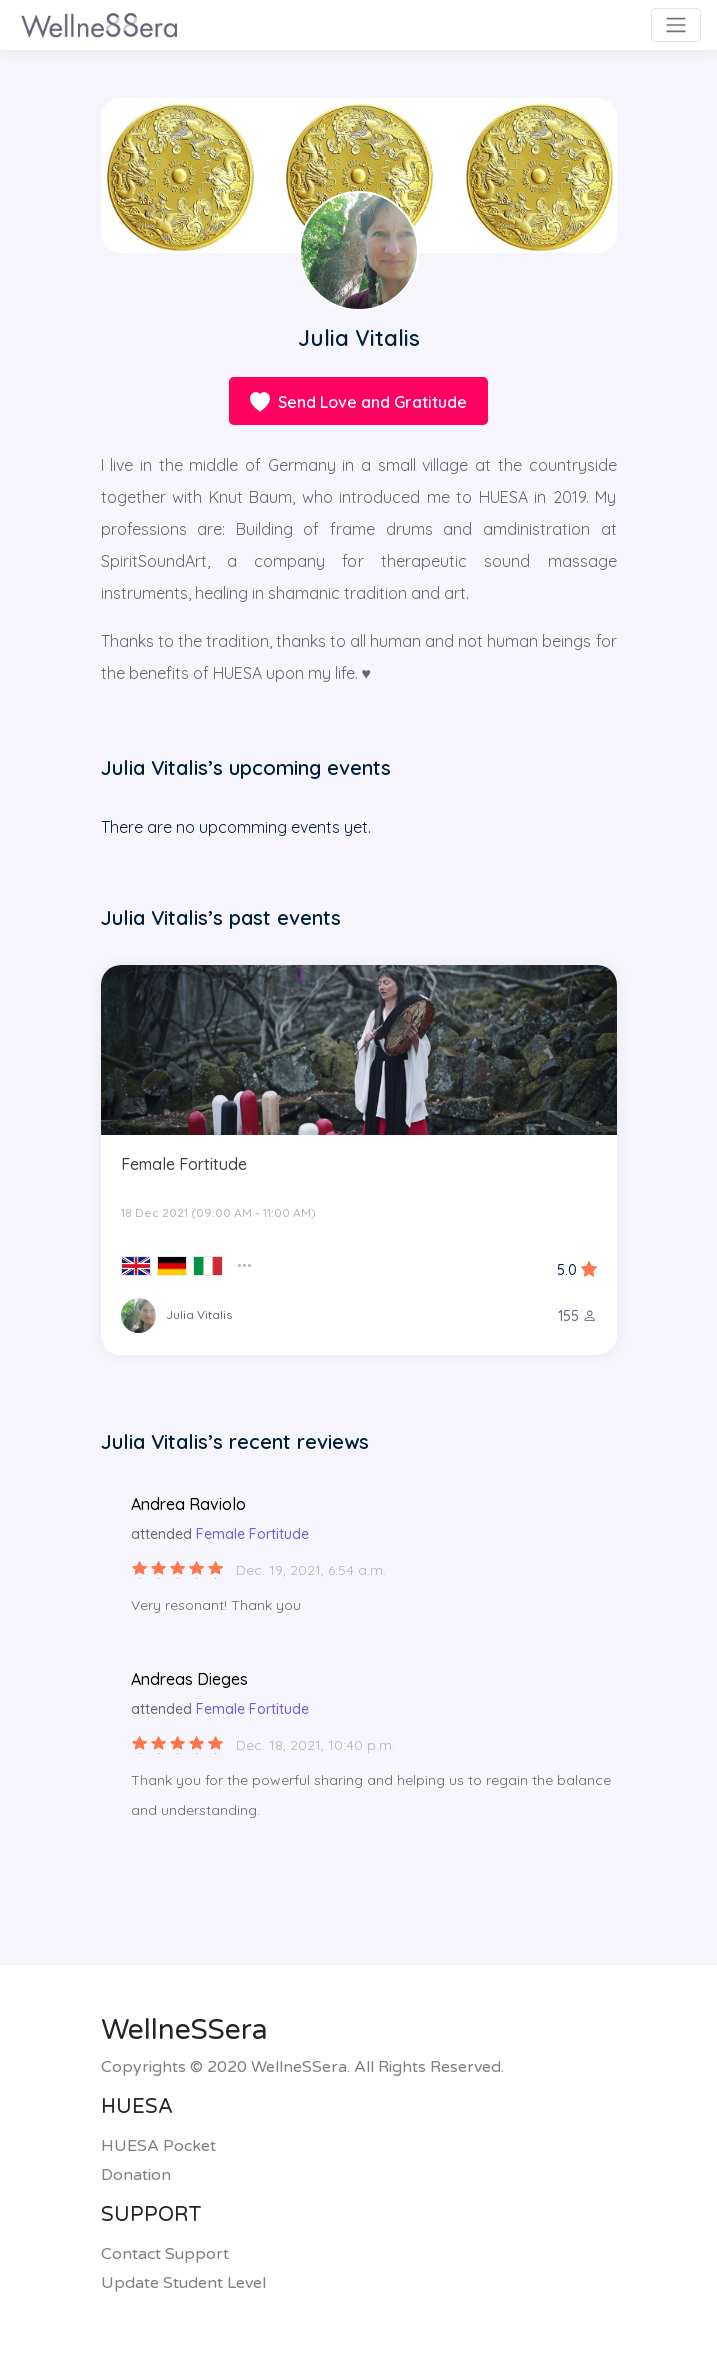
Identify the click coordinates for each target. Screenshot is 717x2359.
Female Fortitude (184, 1164)
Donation (136, 2175)
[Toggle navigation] (676, 25)
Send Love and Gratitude (358, 403)
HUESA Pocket (158, 2146)
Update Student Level (183, 2283)
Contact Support (165, 2254)
